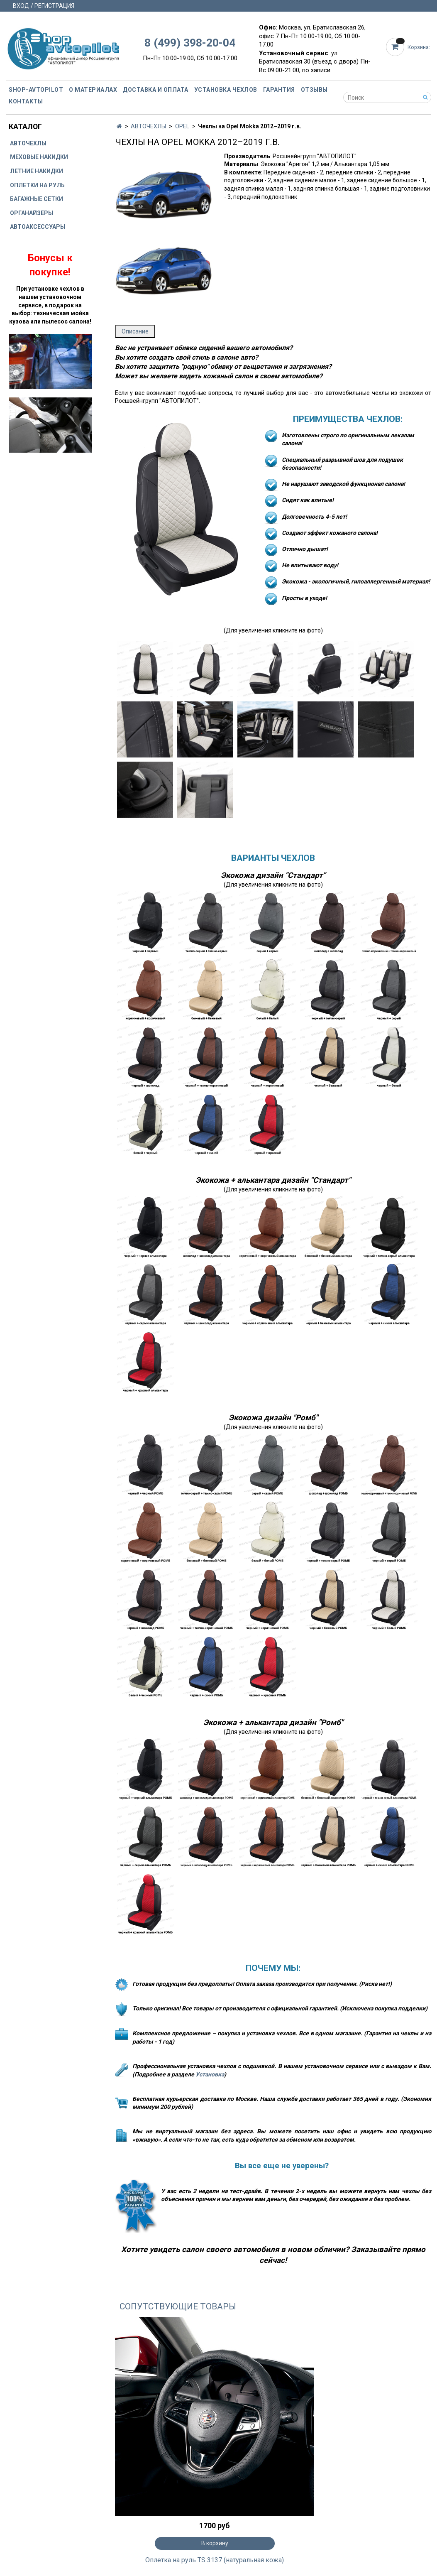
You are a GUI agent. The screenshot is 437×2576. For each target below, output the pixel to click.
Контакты (26, 101)
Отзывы (314, 89)
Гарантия (279, 89)
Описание (135, 331)
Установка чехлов (225, 89)
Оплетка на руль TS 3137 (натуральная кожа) (214, 2560)
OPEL (182, 126)
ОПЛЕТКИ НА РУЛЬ (37, 185)
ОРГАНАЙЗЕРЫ (31, 213)
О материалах (93, 89)
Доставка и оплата (155, 89)
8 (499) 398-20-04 (189, 42)
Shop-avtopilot (36, 89)
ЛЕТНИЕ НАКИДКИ (36, 171)
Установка (209, 2074)
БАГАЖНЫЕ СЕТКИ (36, 199)
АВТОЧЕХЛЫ (148, 126)
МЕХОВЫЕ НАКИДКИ (39, 157)
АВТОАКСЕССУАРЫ (37, 226)
